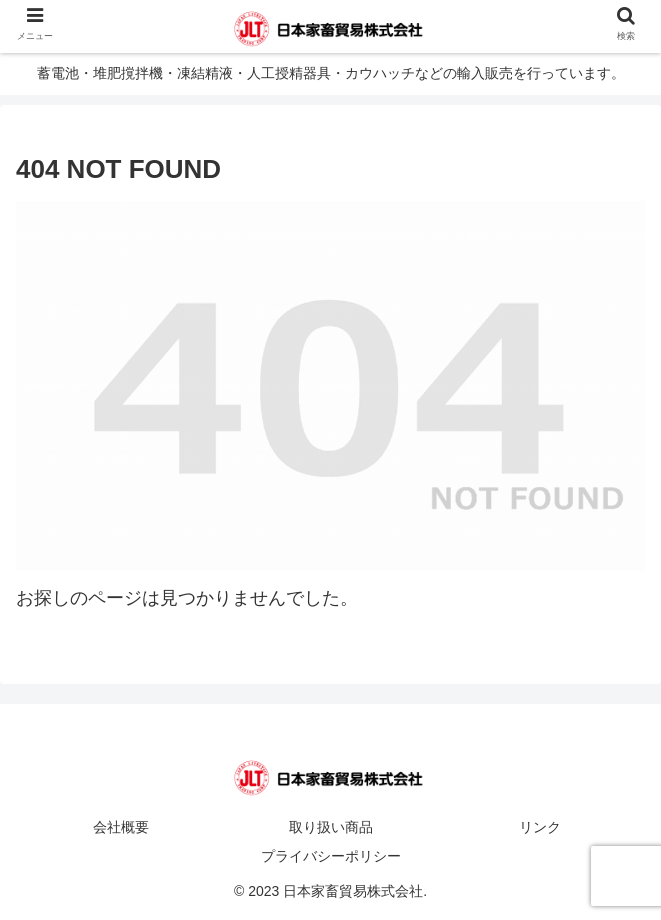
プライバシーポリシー (331, 856)
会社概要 (121, 827)
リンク (540, 827)
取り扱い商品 (331, 827)
